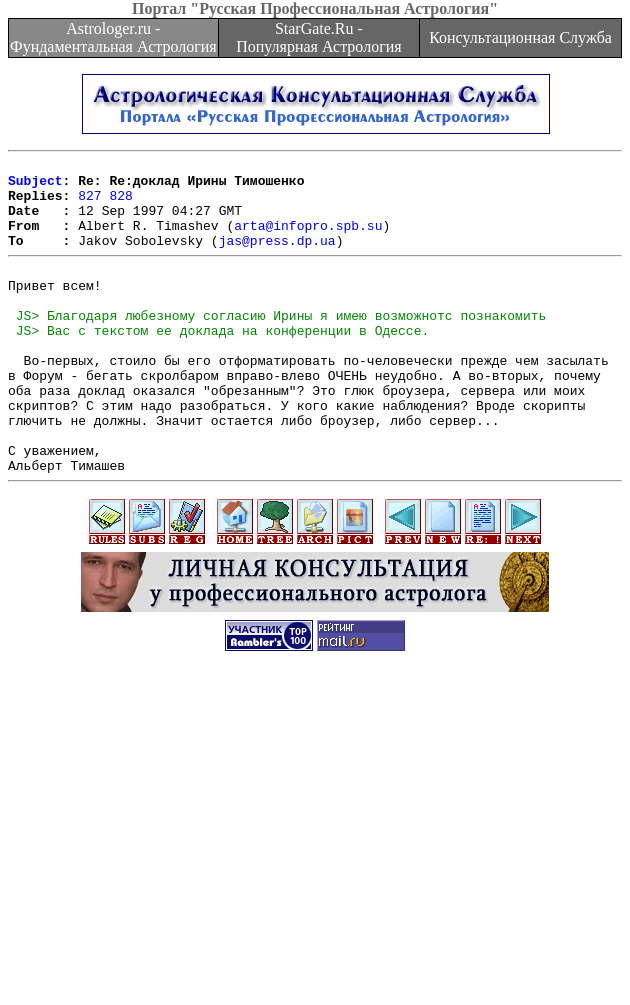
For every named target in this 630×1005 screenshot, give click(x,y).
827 (89, 204)
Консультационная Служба (520, 37)
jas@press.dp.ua (277, 258)
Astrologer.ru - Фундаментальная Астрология (113, 37)
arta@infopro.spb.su (308, 240)
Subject (35, 186)
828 (120, 204)
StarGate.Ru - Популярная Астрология (318, 37)
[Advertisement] (319, 865)
